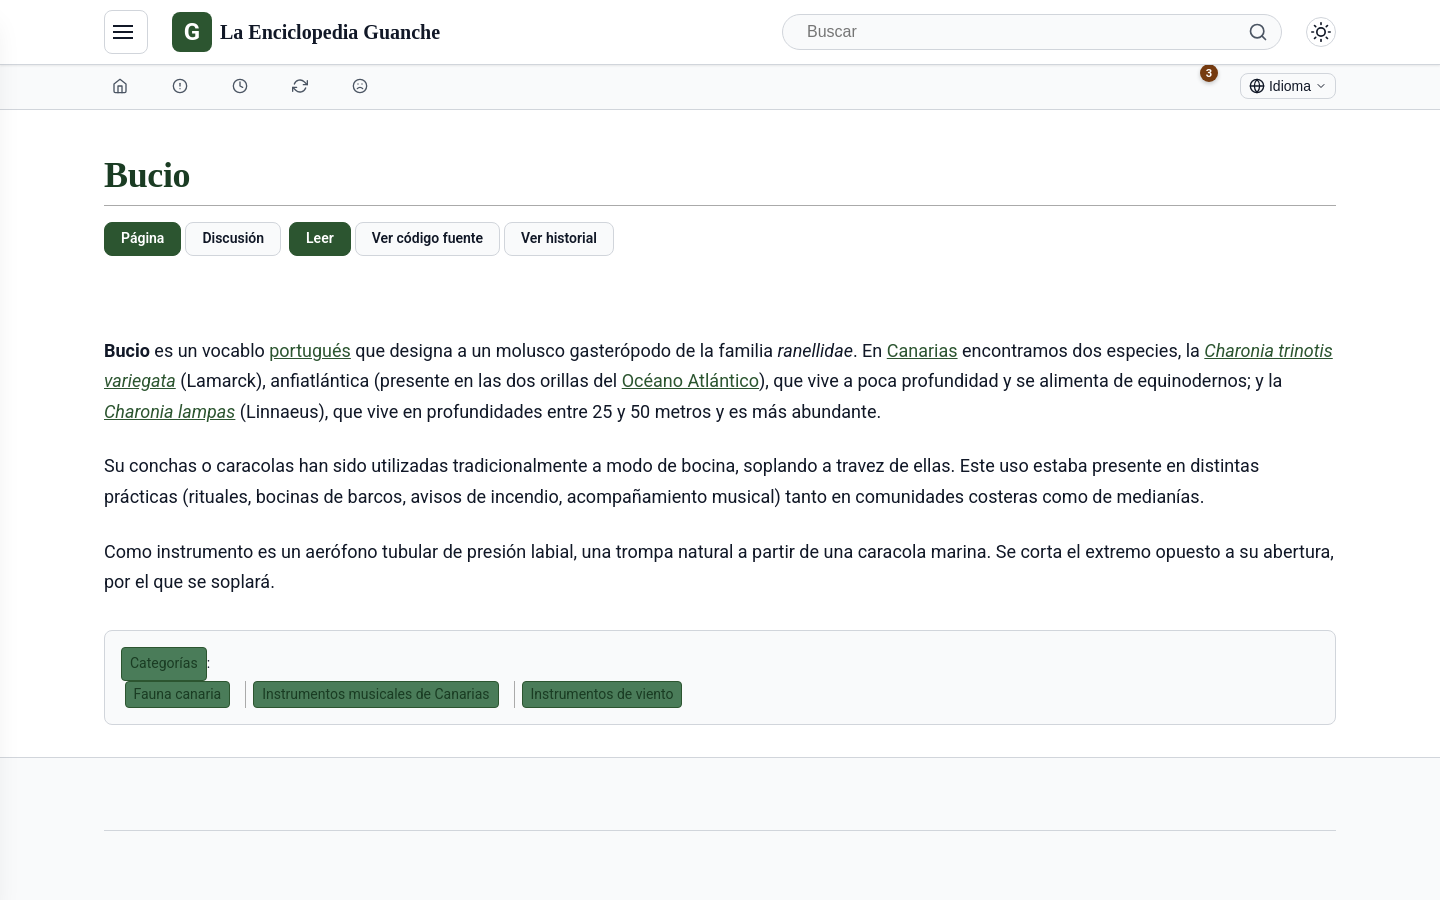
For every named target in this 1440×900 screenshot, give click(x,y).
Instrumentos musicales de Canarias (375, 694)
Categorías (164, 663)
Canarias (922, 350)
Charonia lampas (169, 411)
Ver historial (559, 238)
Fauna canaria (178, 694)
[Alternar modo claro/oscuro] (1321, 32)
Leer (320, 238)
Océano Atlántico (690, 380)
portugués (310, 350)
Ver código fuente (427, 238)
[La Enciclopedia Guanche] (306, 32)
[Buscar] (1032, 32)
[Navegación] (126, 32)
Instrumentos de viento (602, 694)
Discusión (233, 238)
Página (142, 238)
